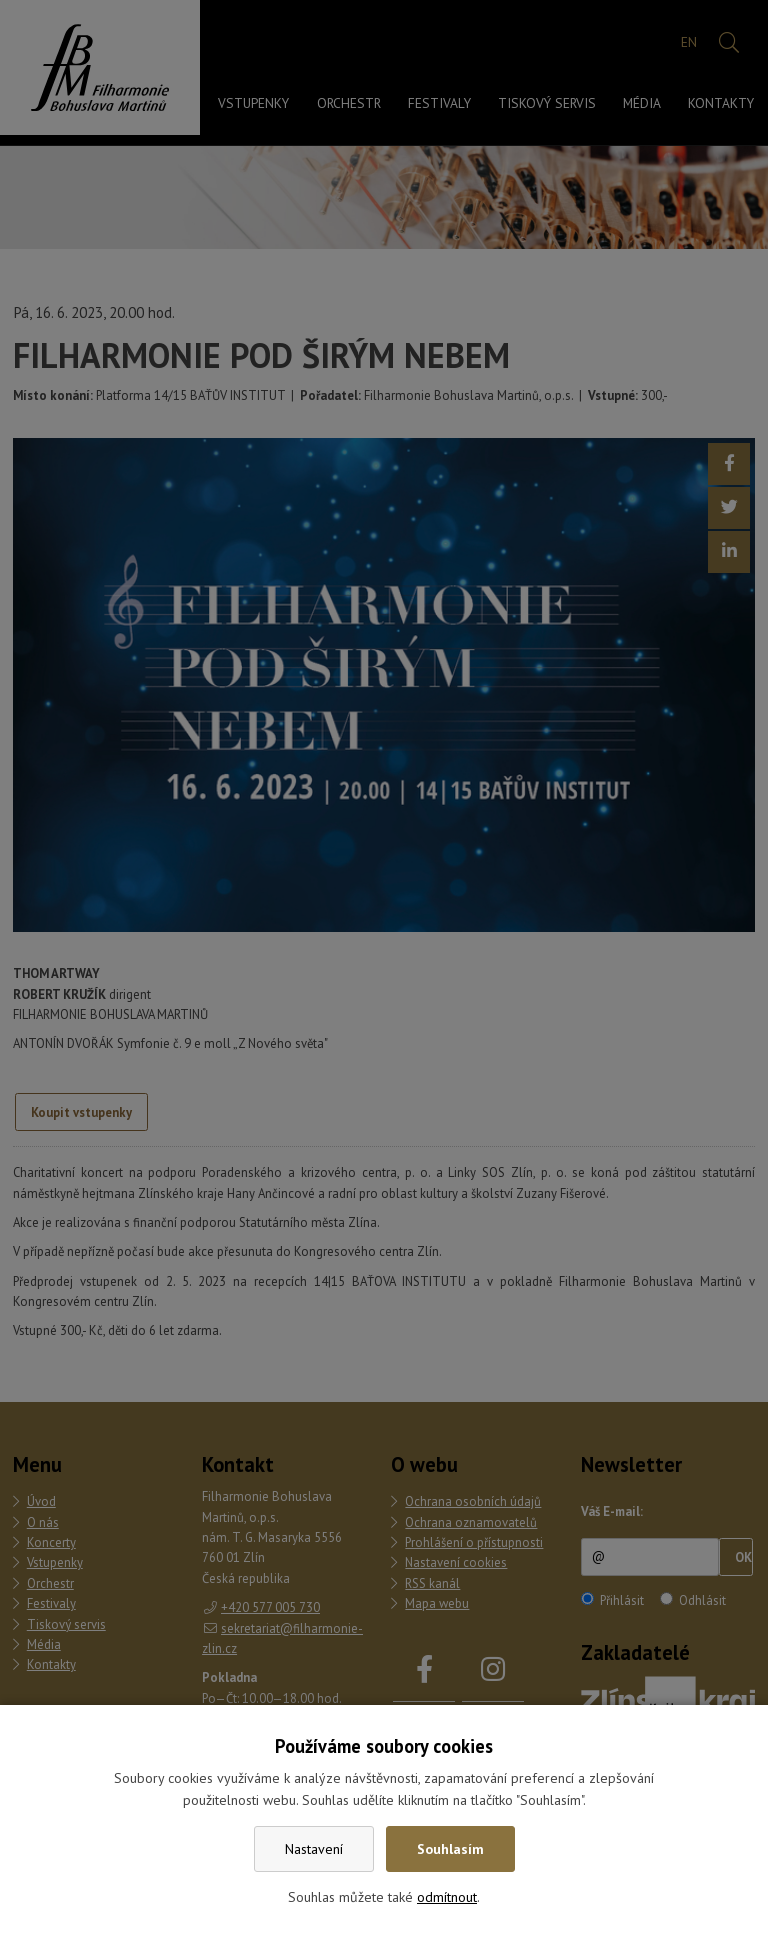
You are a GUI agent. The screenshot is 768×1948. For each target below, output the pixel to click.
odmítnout (447, 1897)
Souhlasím (450, 1849)
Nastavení (314, 1849)
